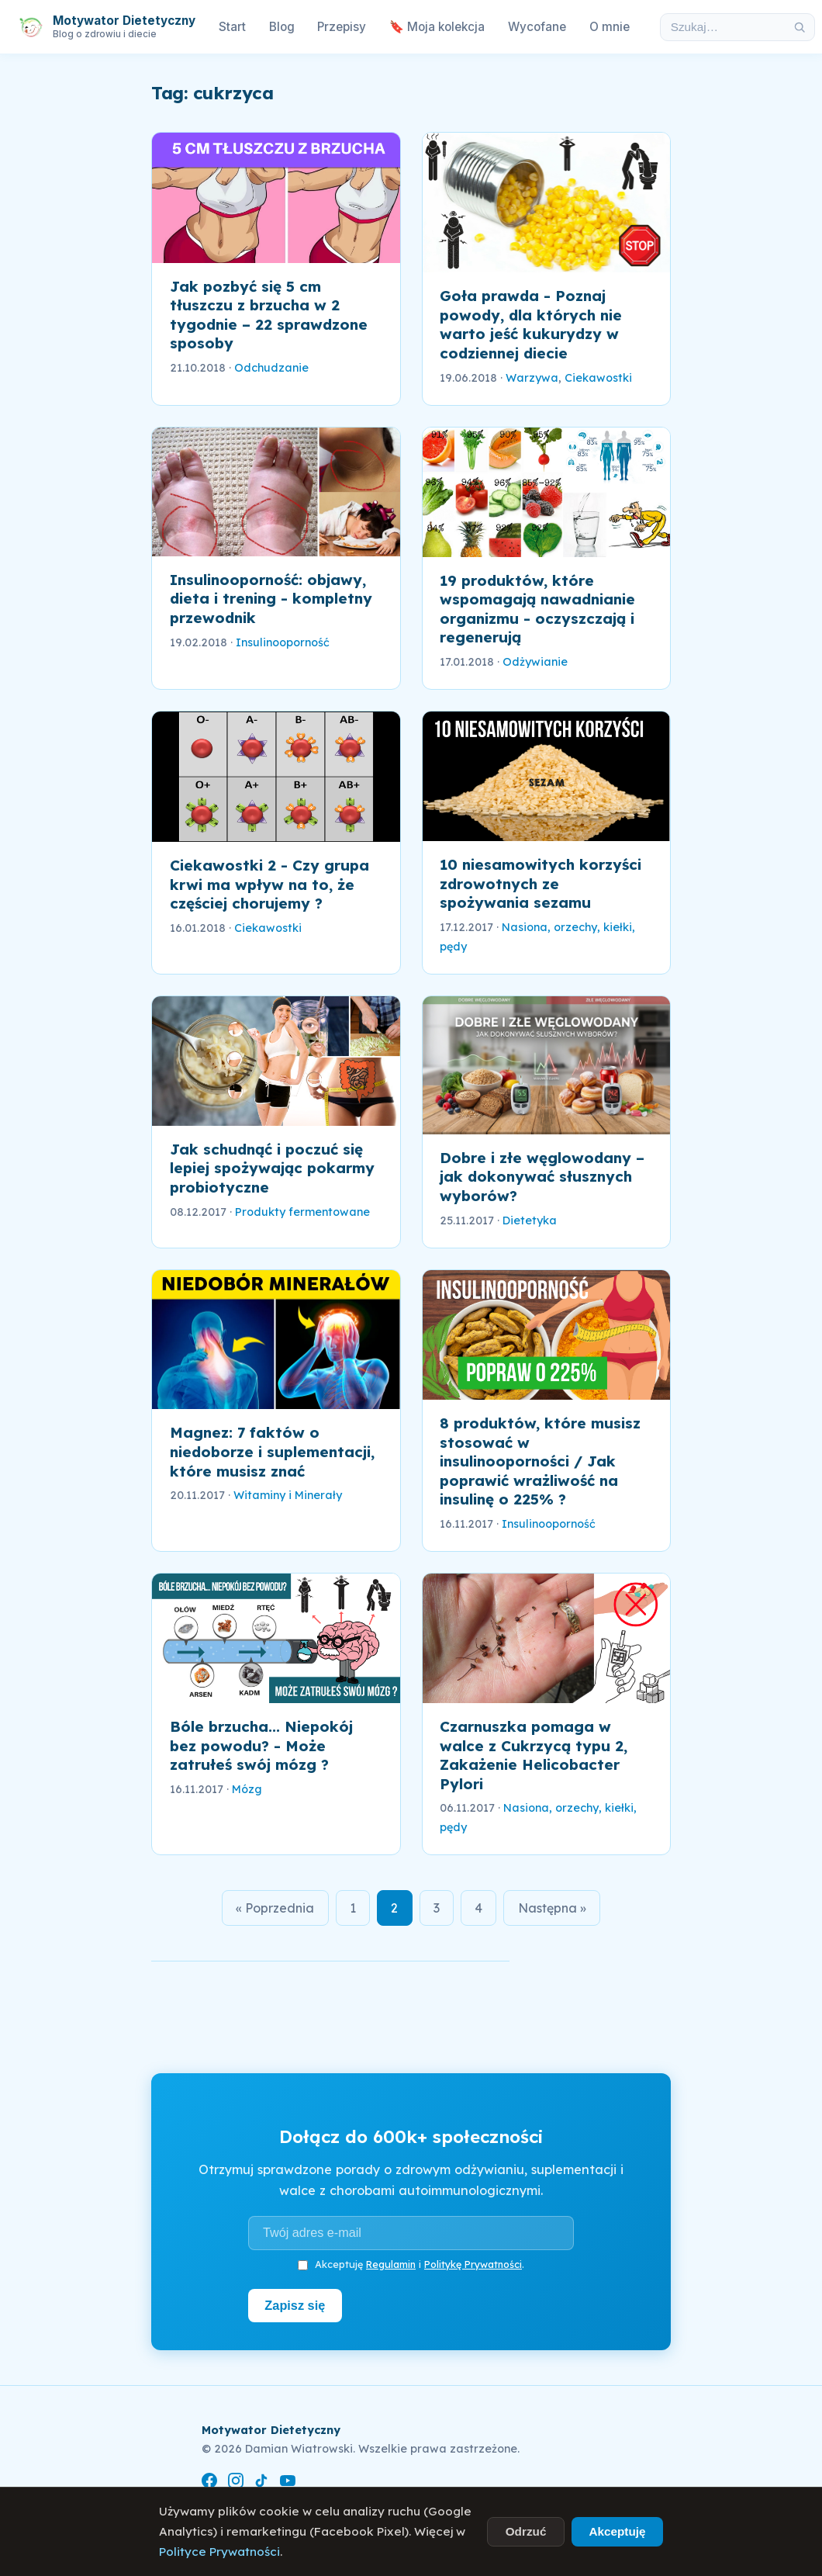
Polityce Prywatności (219, 2551)
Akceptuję (617, 2531)
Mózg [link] (247, 1789)
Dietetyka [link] (530, 1220)
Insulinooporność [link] (283, 642)
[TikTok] (261, 2483)
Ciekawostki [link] (598, 378)
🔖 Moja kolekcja (437, 26)
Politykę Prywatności (473, 2265)
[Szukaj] (799, 27)
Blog (282, 26)
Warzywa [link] (532, 378)
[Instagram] (235, 2483)
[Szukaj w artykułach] (723, 27)
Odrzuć (526, 2531)
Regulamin (391, 2265)
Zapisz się (296, 2306)
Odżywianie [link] (535, 662)
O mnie (609, 26)
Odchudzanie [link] (271, 368)
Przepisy (341, 26)
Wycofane (537, 26)
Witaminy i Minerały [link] (287, 1495)
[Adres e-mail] (411, 2234)
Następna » (556, 1908)
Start (232, 26)
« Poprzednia (271, 1908)
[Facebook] (209, 2483)
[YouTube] (287, 2483)
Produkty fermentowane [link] (302, 1212)
